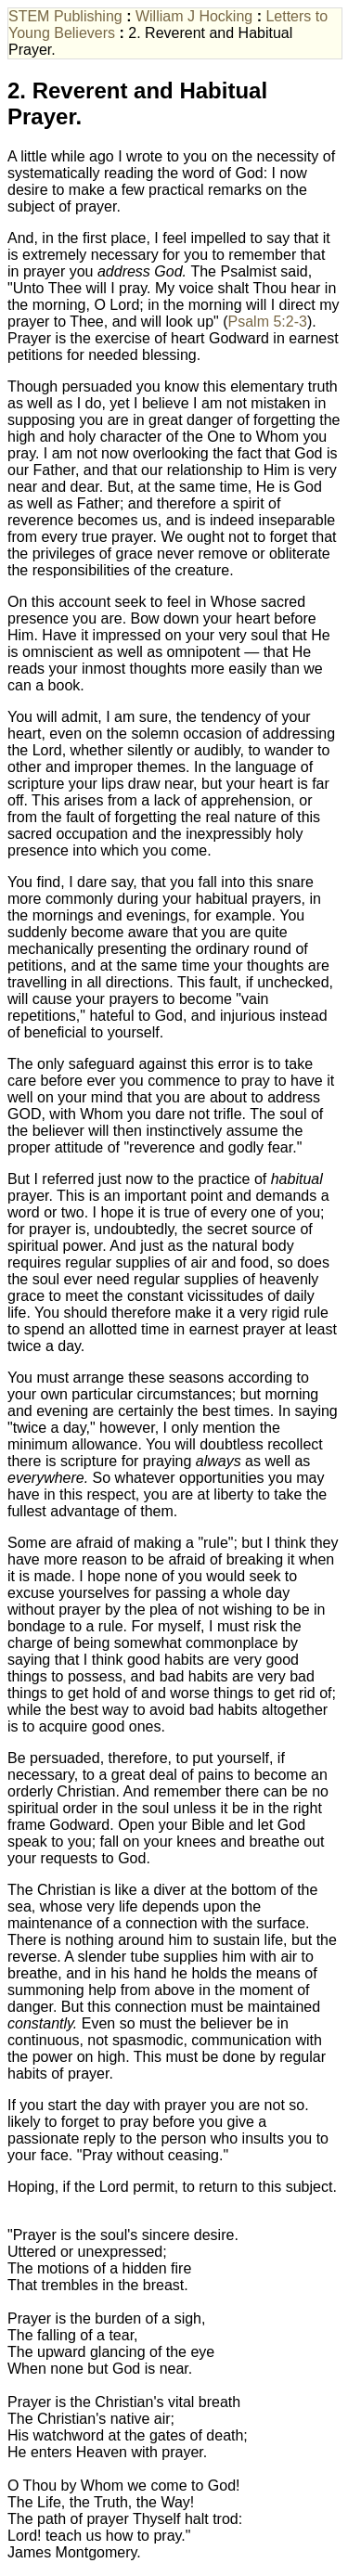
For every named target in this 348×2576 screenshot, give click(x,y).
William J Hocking (193, 16)
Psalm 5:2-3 (267, 321)
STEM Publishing (65, 16)
